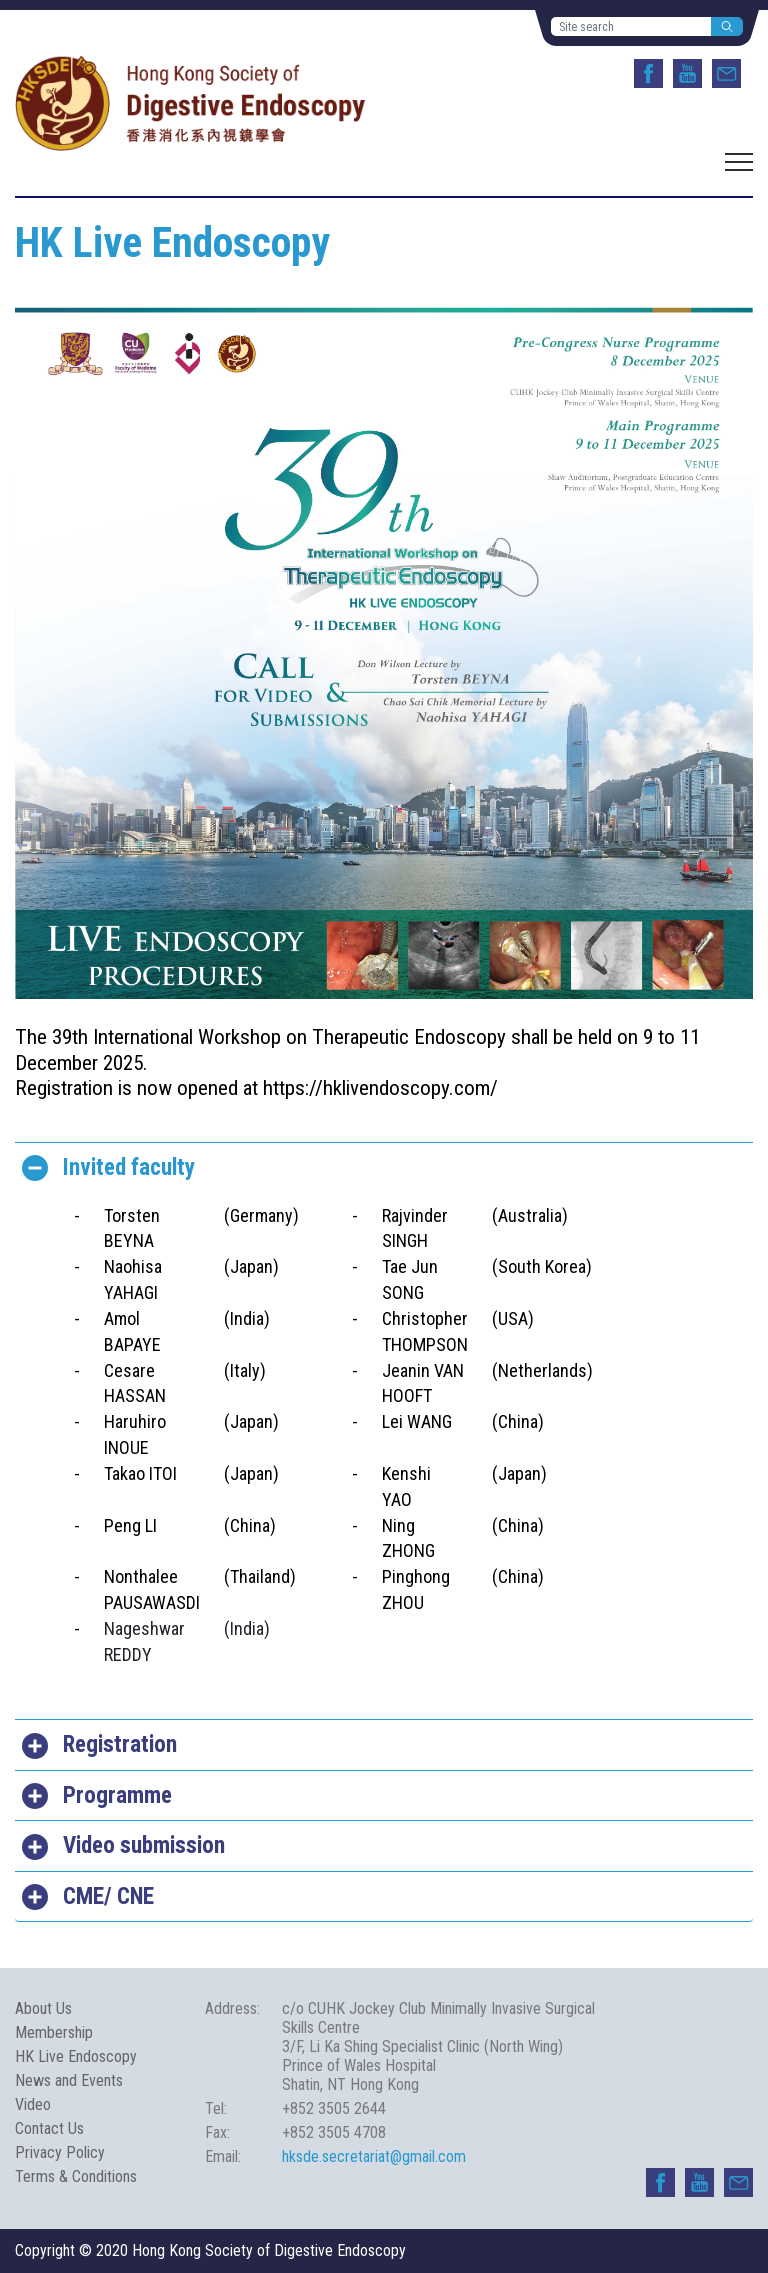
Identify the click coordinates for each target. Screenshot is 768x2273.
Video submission (144, 1845)
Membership (54, 2032)
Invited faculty (129, 1167)
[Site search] (631, 26)
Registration (120, 1744)
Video (33, 2104)
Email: (223, 2156)
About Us (43, 2008)
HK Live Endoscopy (76, 2056)
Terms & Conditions (76, 2176)
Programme (117, 1795)
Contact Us (49, 2128)
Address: (232, 2008)
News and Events (69, 2080)
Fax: (217, 2132)
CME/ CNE (108, 1896)
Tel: (216, 2108)
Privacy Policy (60, 2152)
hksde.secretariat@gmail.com (374, 2156)
